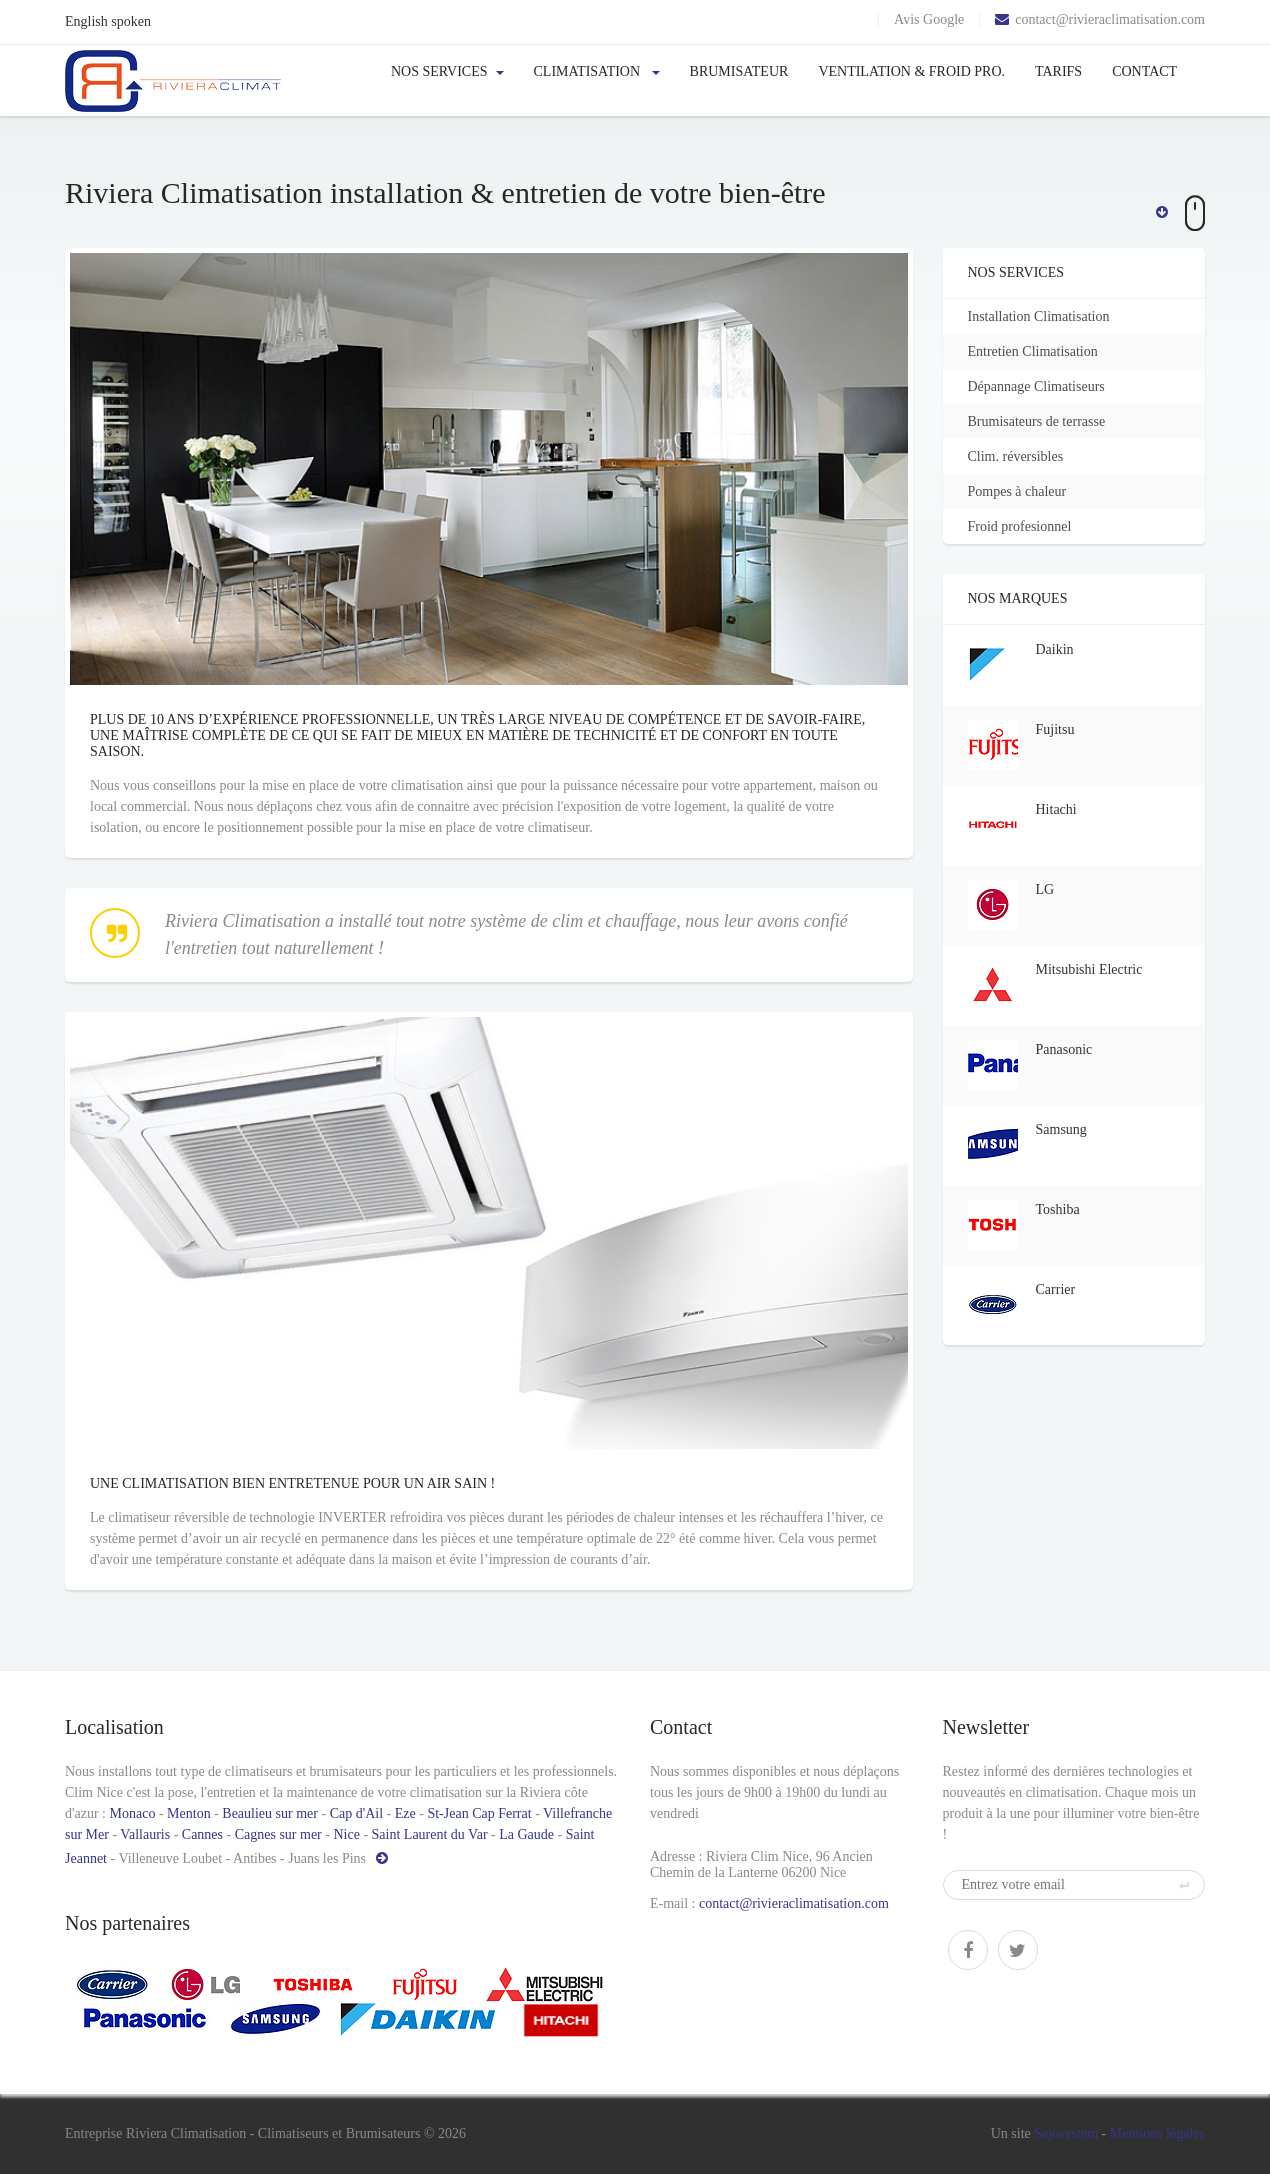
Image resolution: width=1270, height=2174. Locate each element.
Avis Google (929, 19)
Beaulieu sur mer (270, 1813)
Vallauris (146, 1834)
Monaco (133, 1813)
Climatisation (597, 71)
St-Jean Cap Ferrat (479, 1813)
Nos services (447, 71)
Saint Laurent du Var (430, 1834)
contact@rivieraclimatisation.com (1100, 19)
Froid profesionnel (1029, 526)
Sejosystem (1066, 2133)
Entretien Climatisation (1042, 351)
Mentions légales (1157, 2133)
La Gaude (526, 1834)
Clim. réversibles (1025, 456)
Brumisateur (739, 71)
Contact (1144, 71)
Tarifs (1058, 71)
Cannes (202, 1834)
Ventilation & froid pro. (911, 71)
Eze (405, 1813)
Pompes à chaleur (1026, 491)
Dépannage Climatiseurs (1045, 386)
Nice (346, 1834)
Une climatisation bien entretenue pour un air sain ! (69, 1526)
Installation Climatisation (1048, 316)
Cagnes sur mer (278, 1834)
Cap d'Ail (356, 1813)
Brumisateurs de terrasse (1046, 421)
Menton (189, 1813)
